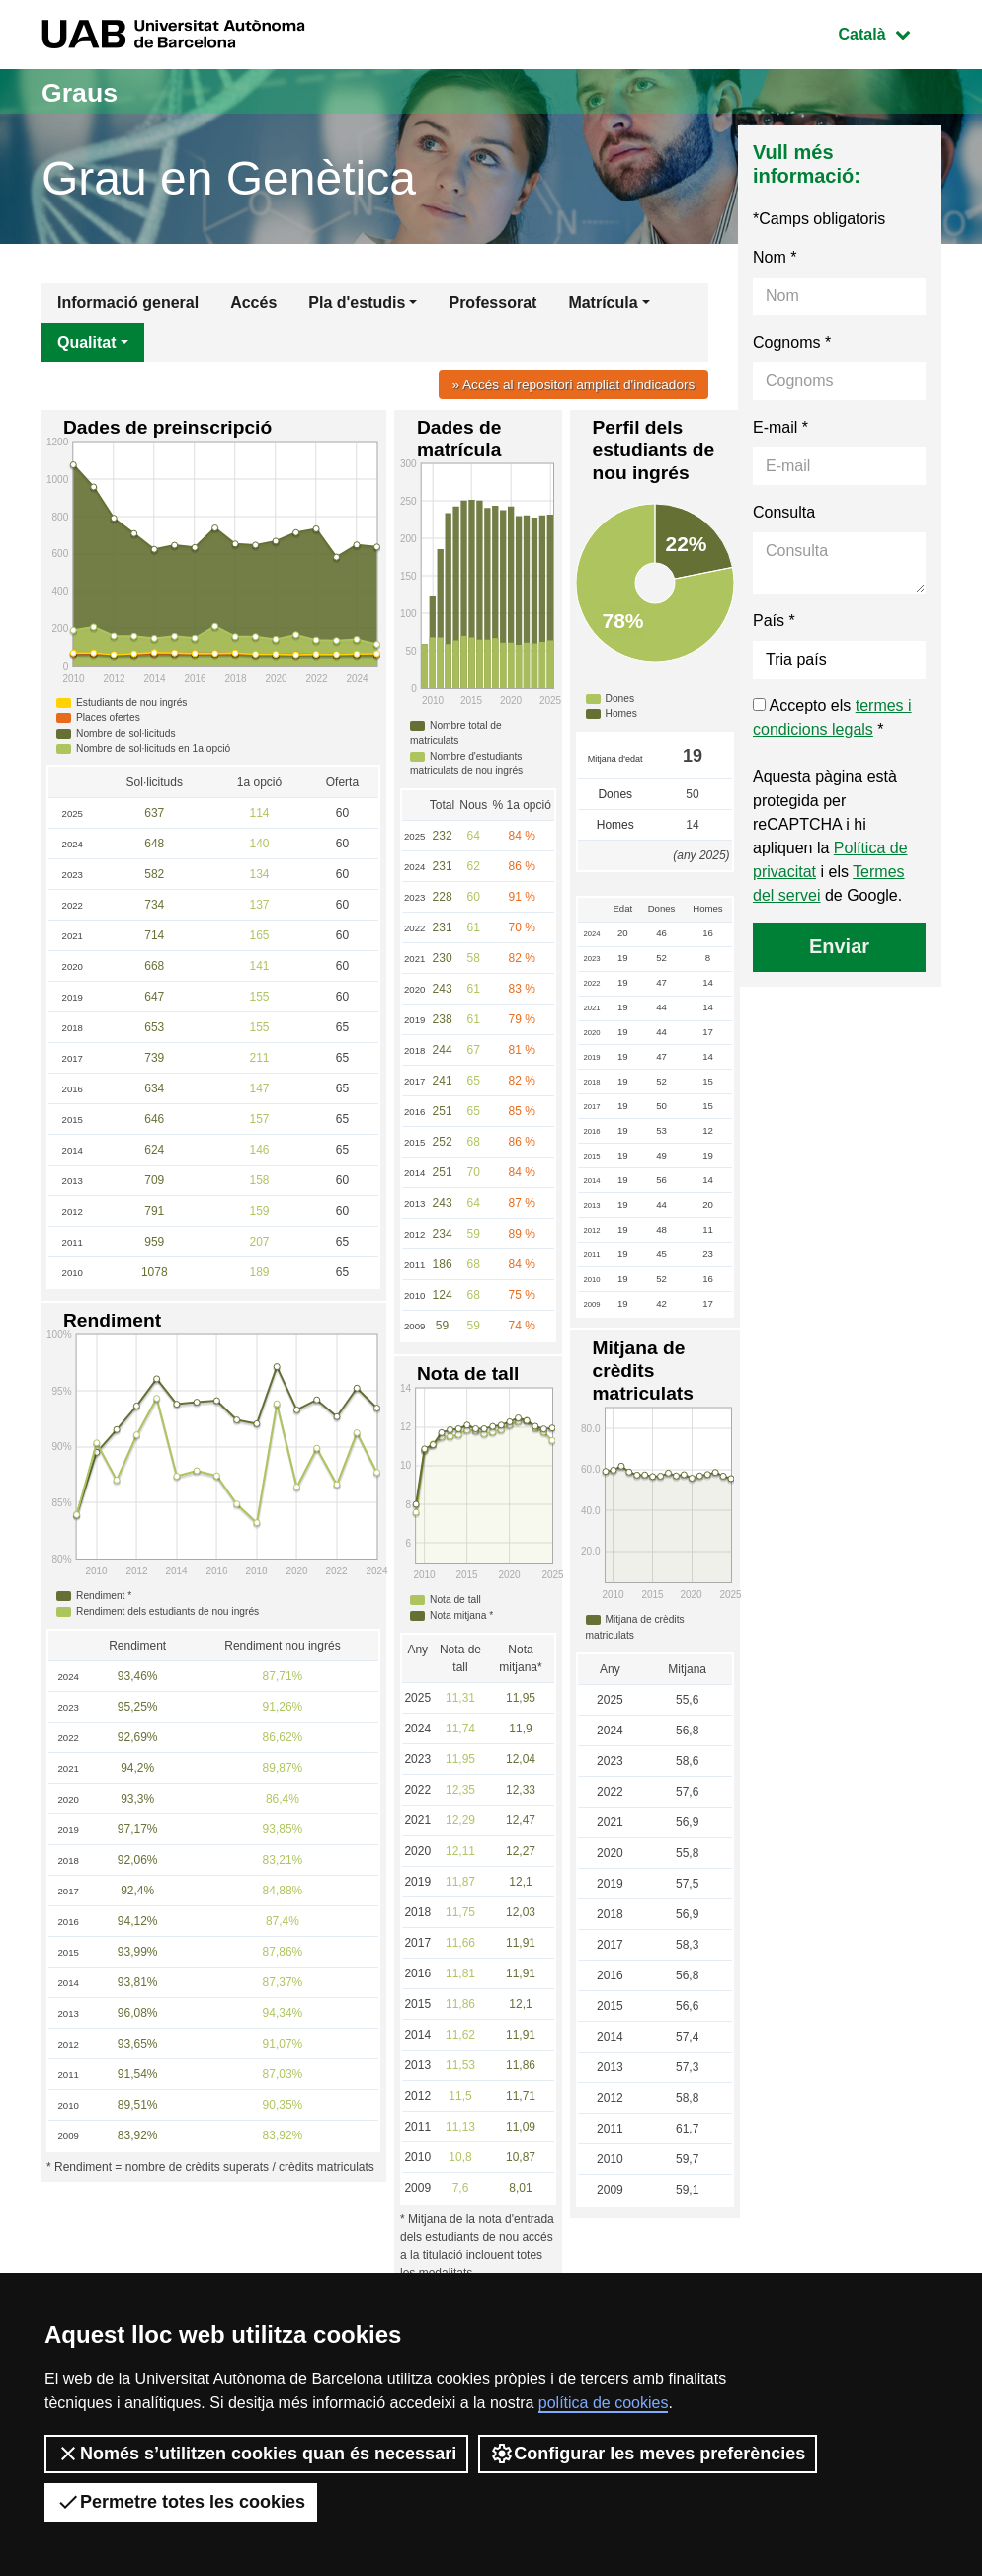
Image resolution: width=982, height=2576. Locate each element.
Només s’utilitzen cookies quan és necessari (256, 2453)
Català (889, 32)
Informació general (128, 302)
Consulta (784, 512)
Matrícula (602, 302)
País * (774, 620)
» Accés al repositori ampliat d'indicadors (566, 384)
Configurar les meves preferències (647, 2453)
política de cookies (603, 2402)
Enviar (839, 946)
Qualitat (87, 342)
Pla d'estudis (356, 302)
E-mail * (780, 427)
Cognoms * (792, 342)
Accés (253, 302)
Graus (84, 91)
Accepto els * (832, 717)
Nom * (774, 257)
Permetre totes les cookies (180, 2502)
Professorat (492, 302)
